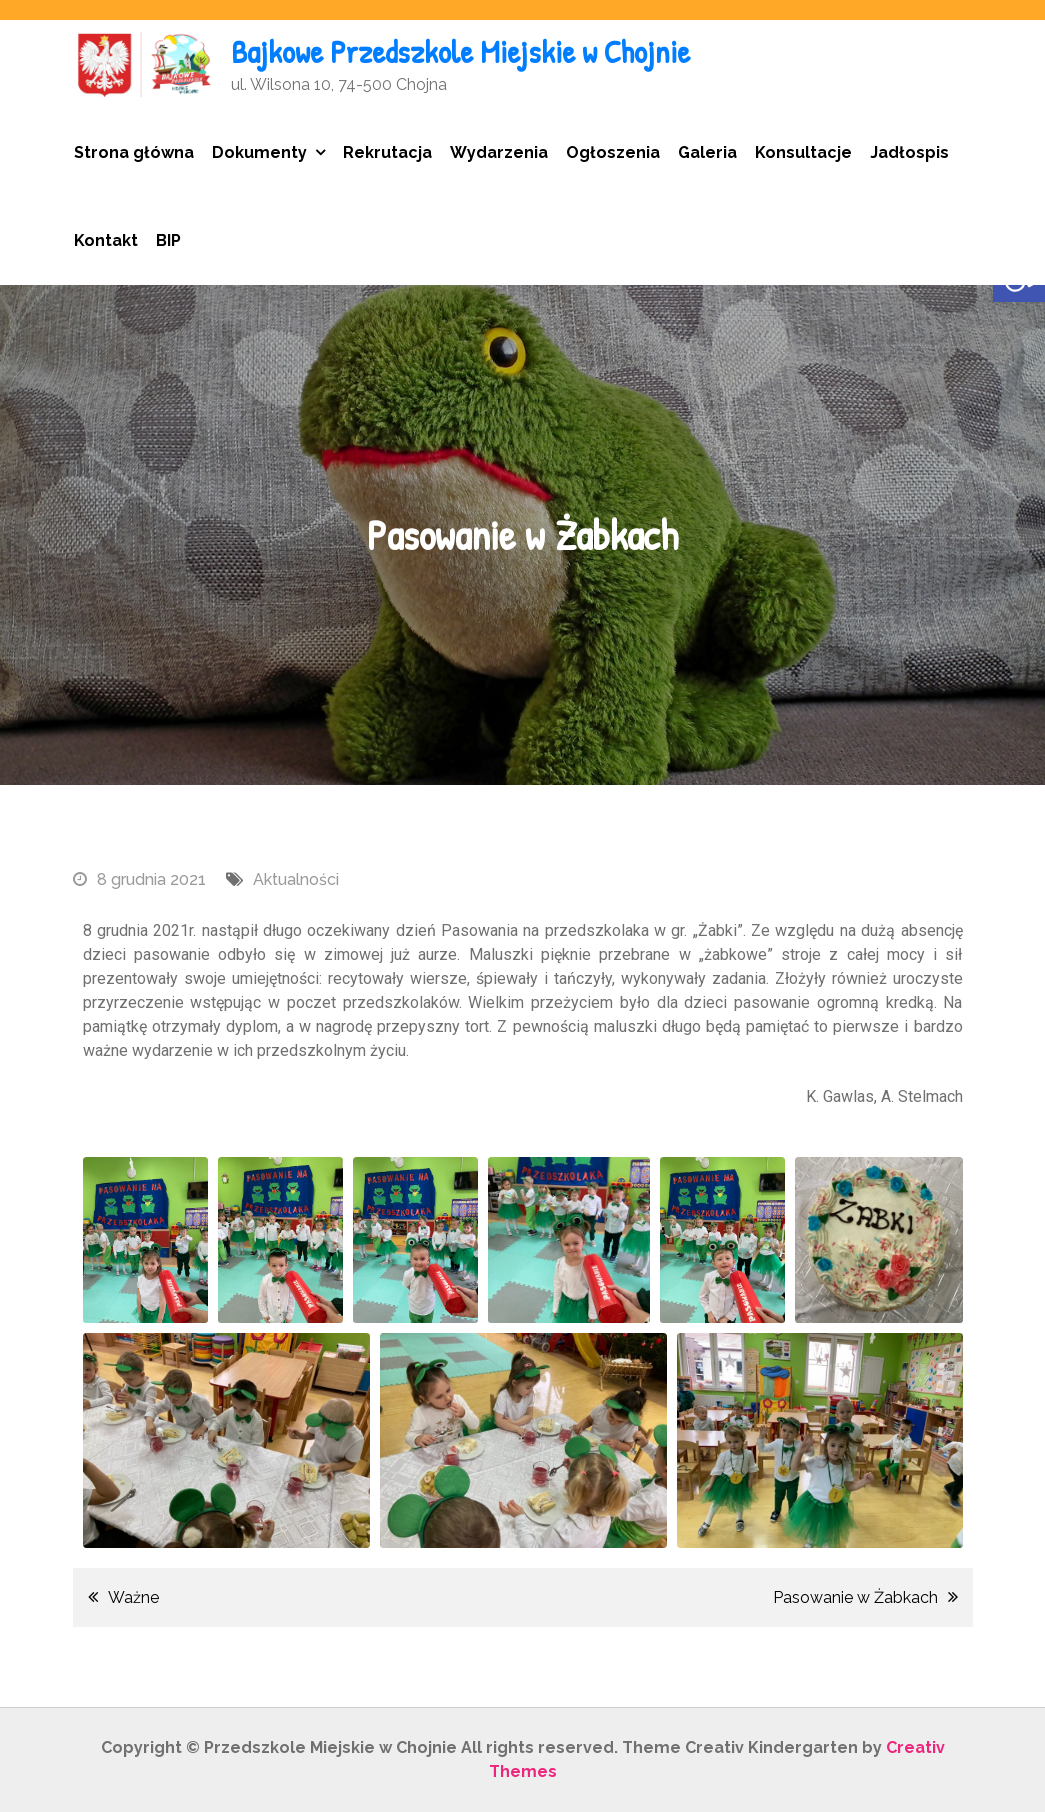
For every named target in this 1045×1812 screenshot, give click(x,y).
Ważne (133, 1597)
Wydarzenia (499, 152)
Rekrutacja (387, 152)
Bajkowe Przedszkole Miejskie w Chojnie (460, 51)
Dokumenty (259, 152)
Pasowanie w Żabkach (855, 1597)
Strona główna (134, 152)
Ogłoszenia (613, 152)
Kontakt (106, 240)
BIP (168, 240)
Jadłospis (909, 152)
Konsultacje (803, 152)
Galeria (707, 152)
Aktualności (296, 879)
